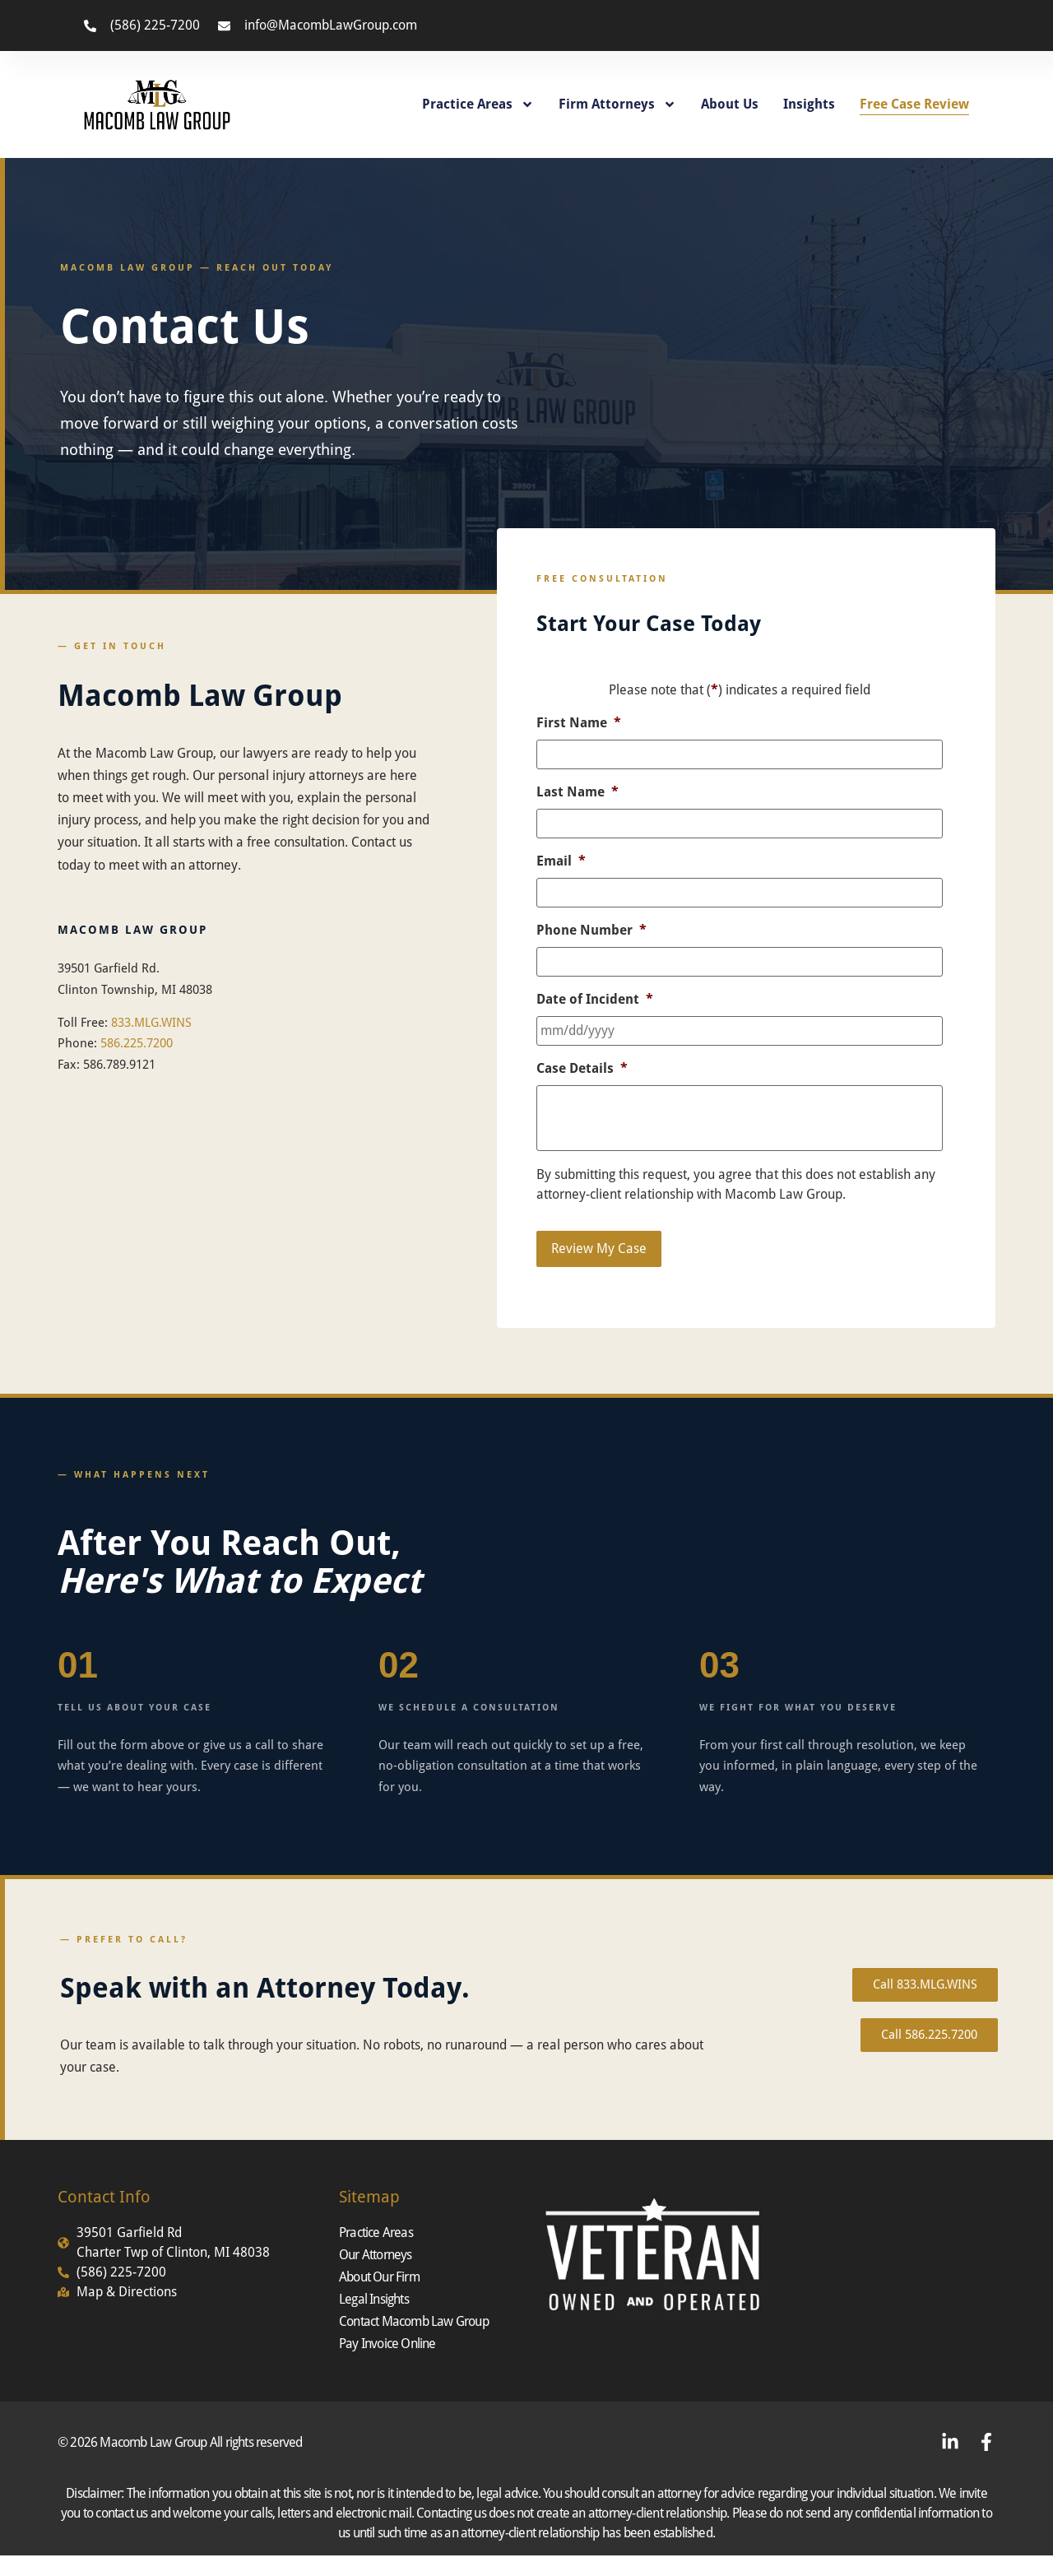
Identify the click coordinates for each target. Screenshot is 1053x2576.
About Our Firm (379, 2277)
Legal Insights (374, 2299)
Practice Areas (478, 104)
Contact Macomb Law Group (414, 2321)
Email (561, 861)
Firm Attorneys (617, 104)
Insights (809, 104)
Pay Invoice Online (387, 2343)
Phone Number (591, 930)
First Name (578, 723)
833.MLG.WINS (151, 1022)
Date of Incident (594, 999)
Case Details (582, 1068)
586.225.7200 (136, 1043)
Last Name (577, 792)
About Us (729, 104)
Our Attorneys (375, 2255)
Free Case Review (914, 104)
